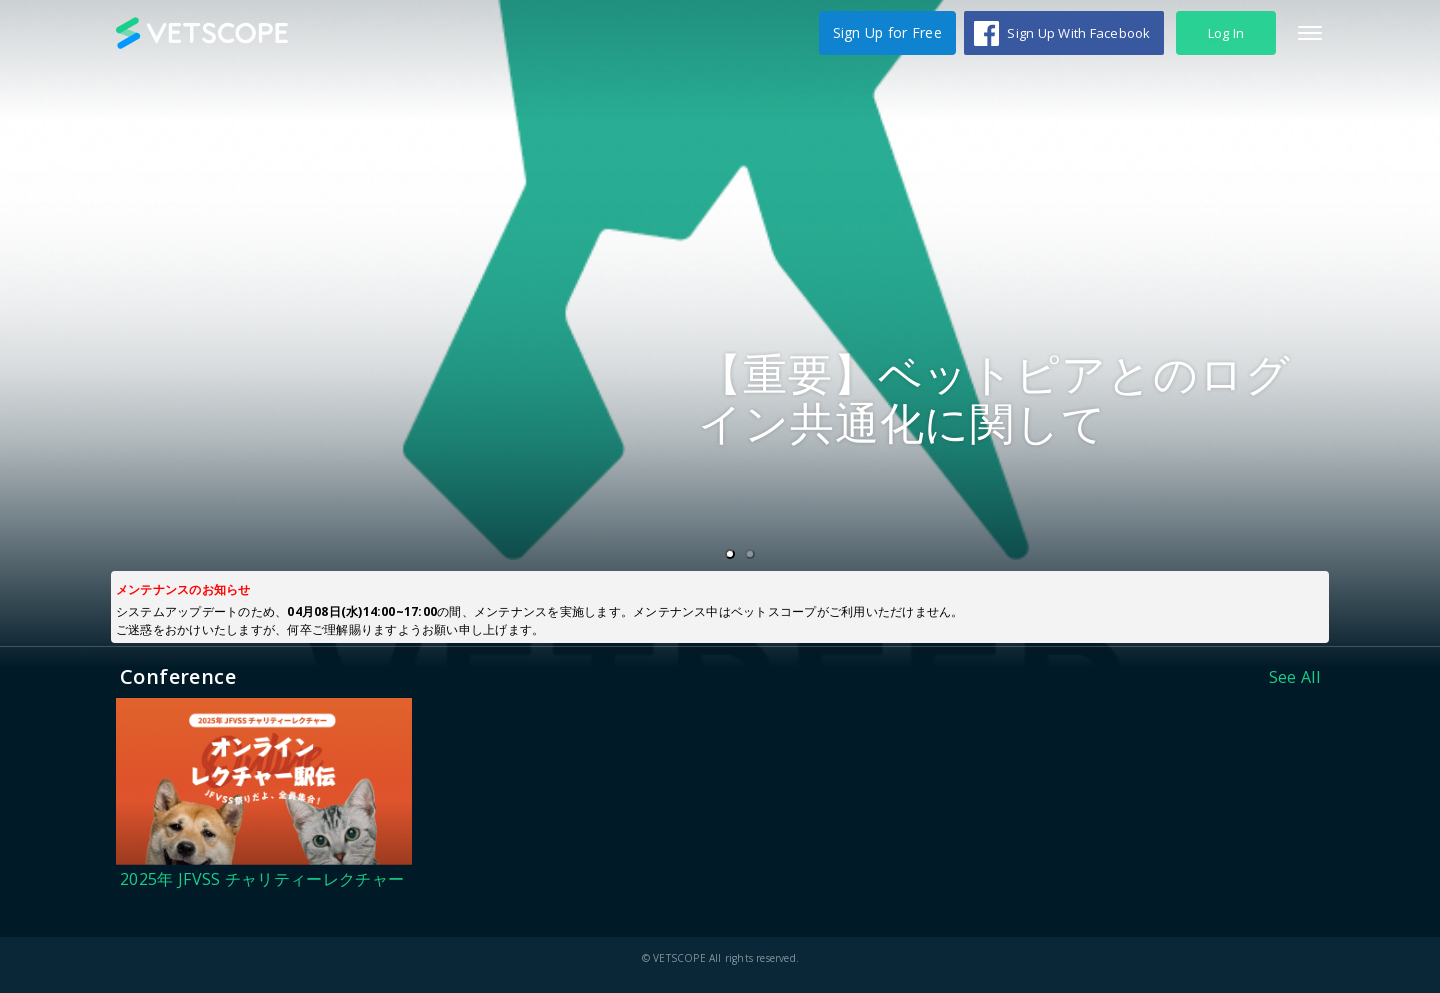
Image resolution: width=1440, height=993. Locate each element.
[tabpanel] (720, 334)
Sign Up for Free (887, 32)
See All (1294, 677)
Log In (1226, 33)
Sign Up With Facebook (1078, 33)
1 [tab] (734, 555)
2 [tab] (754, 555)
